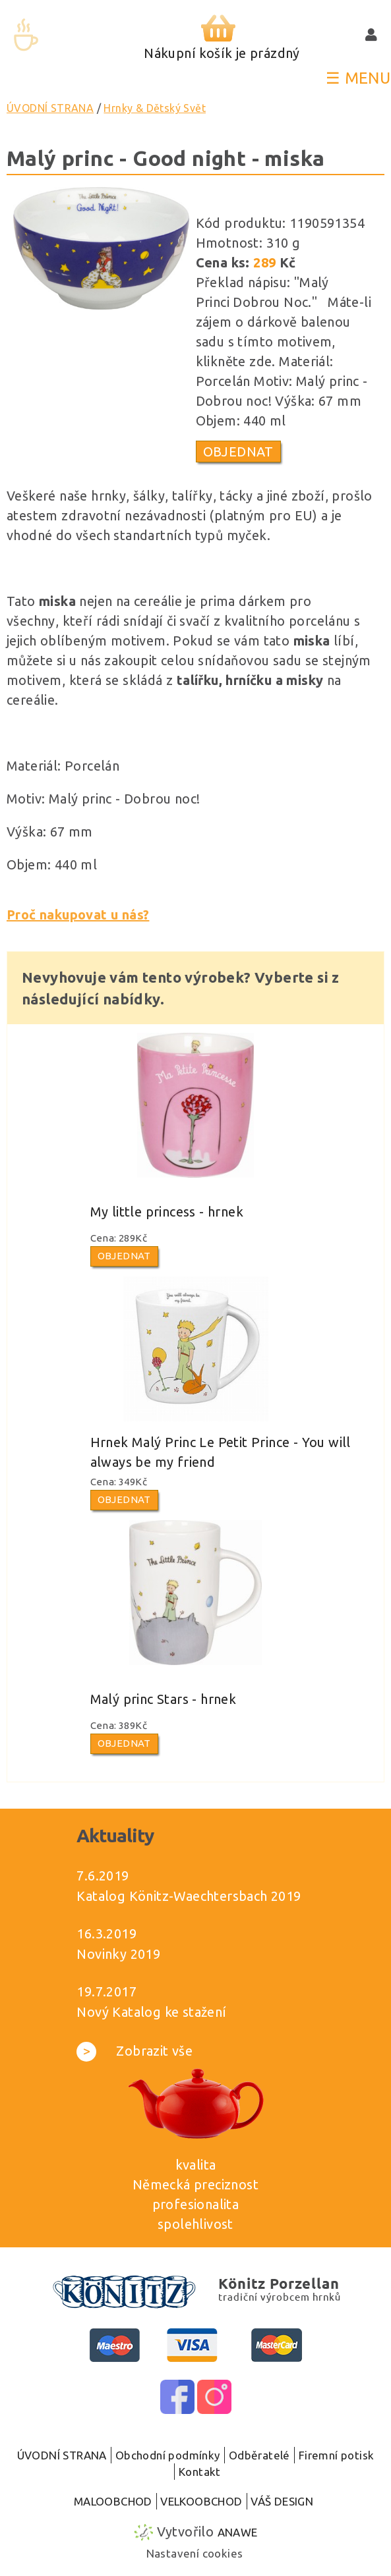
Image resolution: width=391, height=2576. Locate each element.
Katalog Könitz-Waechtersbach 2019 (188, 1896)
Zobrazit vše (134, 2050)
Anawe (238, 2532)
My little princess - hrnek (166, 1211)
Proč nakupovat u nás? (78, 914)
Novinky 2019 (118, 1953)
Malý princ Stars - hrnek (163, 1699)
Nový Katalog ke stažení (151, 2011)
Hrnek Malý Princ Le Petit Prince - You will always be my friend (220, 1452)
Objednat (238, 451)
